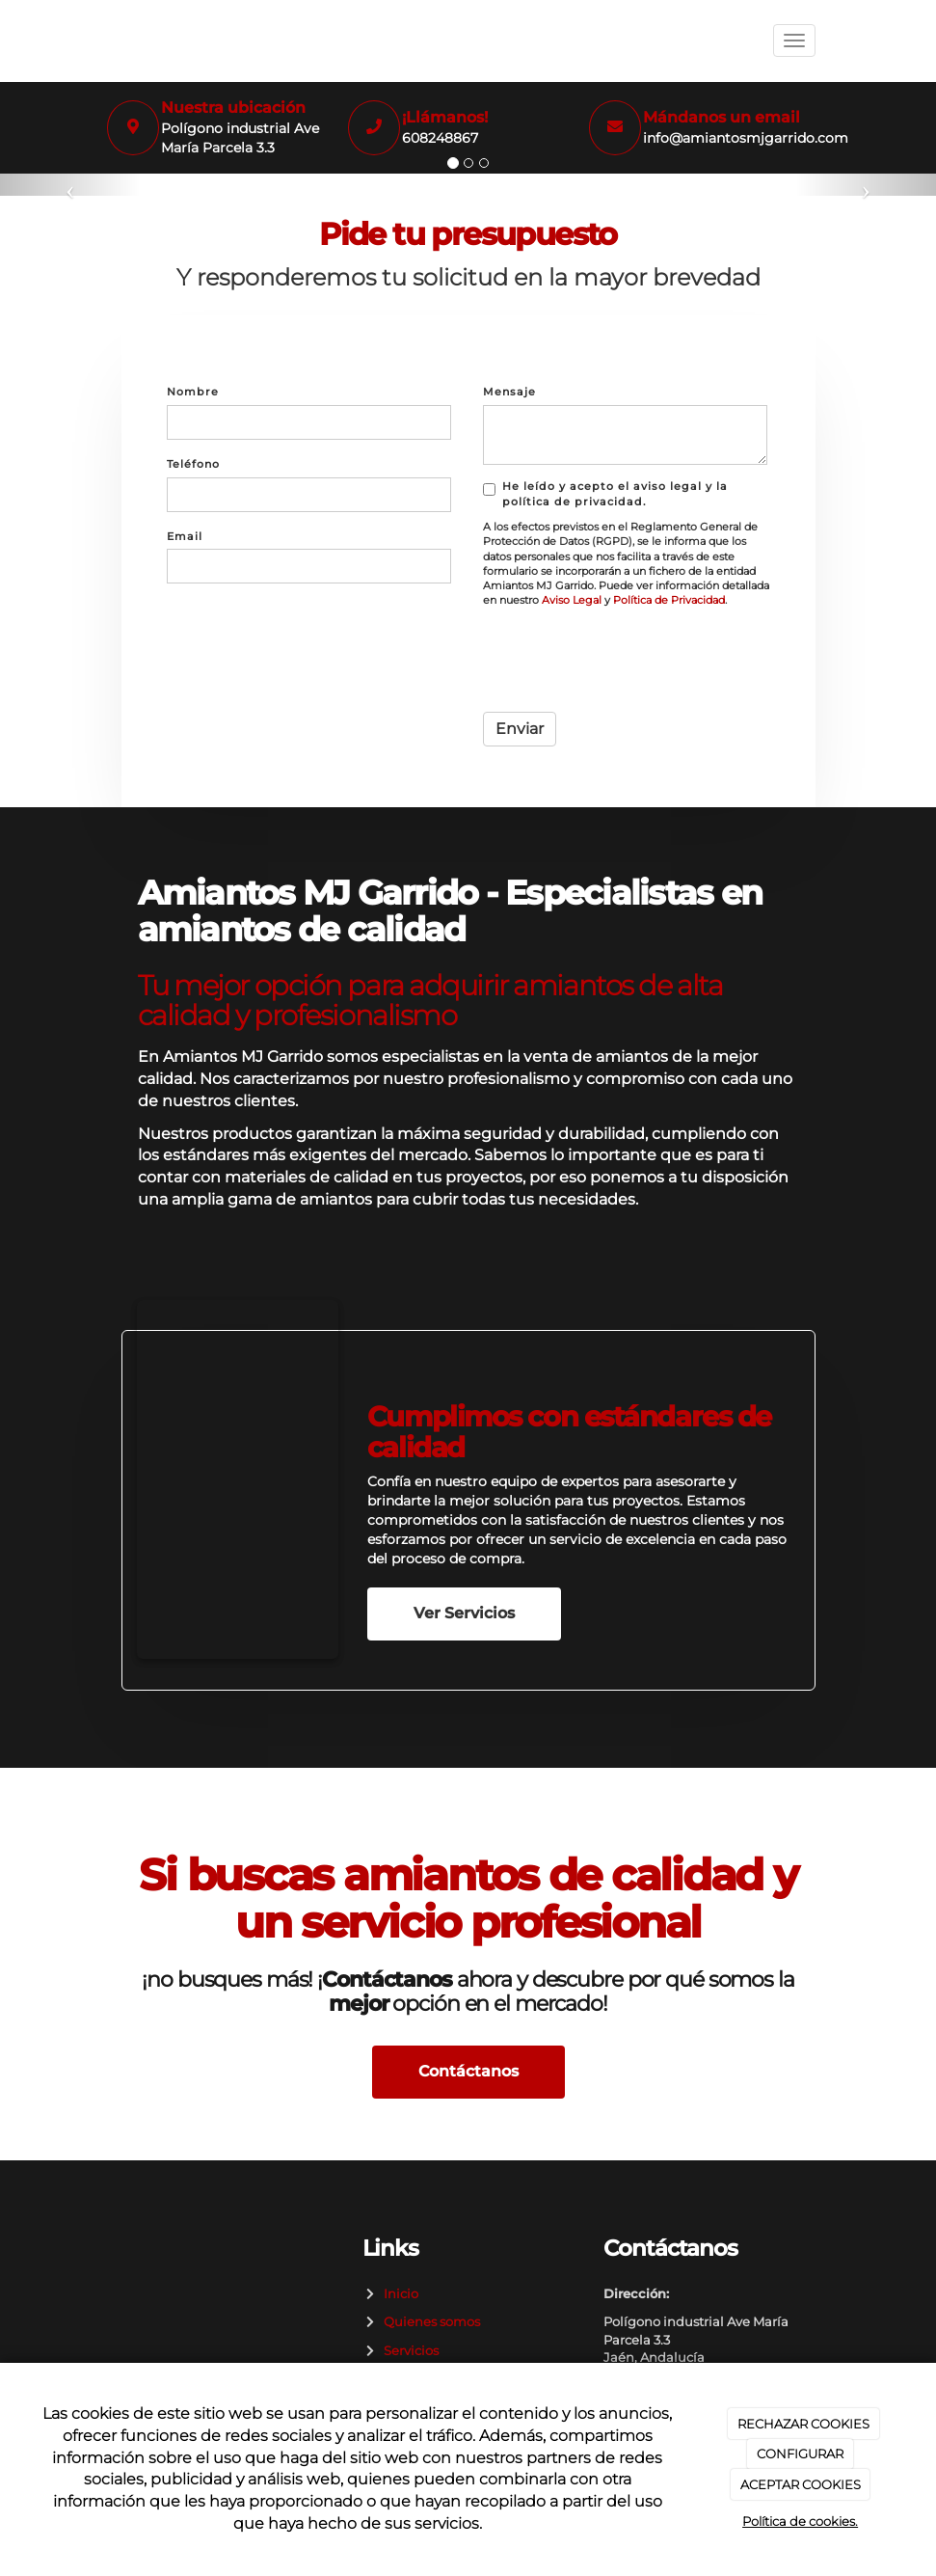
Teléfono (193, 464)
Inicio (398, 2294)
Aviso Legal (572, 600)
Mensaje (509, 391)
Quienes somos (429, 2322)
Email (184, 536)
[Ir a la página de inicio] (102, 41)
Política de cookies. (800, 2521)
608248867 (440, 138)
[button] (70, 185)
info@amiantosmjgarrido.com (745, 138)
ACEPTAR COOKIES (800, 2484)
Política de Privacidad (669, 600)
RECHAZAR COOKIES (803, 2423)
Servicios (408, 2351)
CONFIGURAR (800, 2453)
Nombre (193, 391)
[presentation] (629, 659)
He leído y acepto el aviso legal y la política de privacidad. (605, 493)
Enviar (519, 728)
